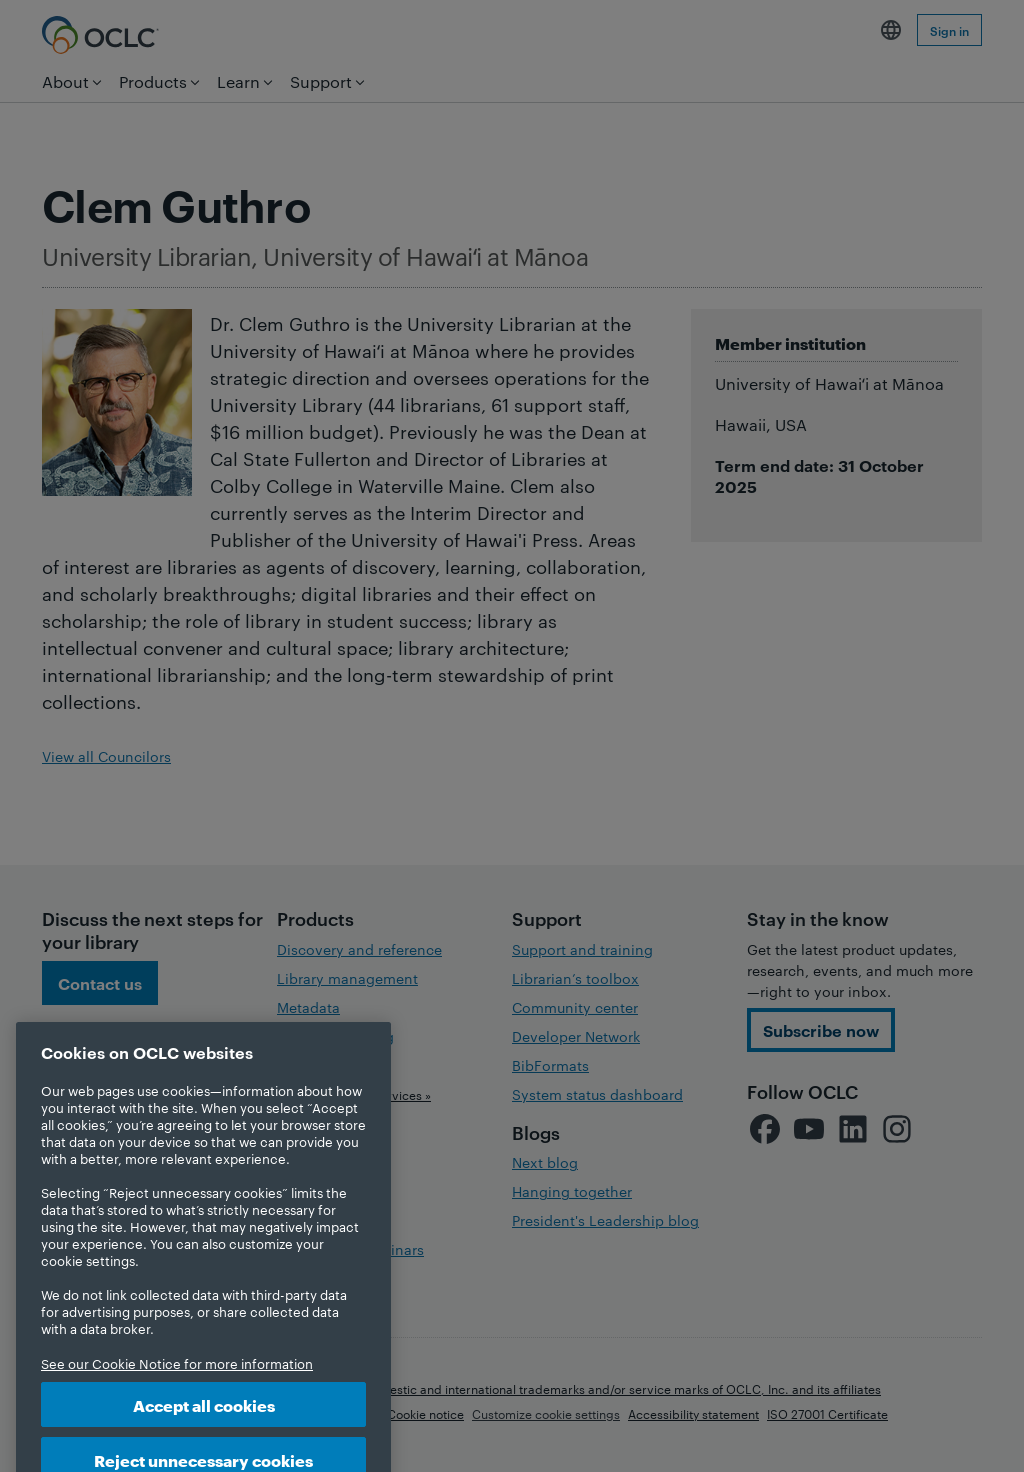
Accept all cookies (204, 1429)
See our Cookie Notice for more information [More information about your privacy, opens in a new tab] (177, 1388)
